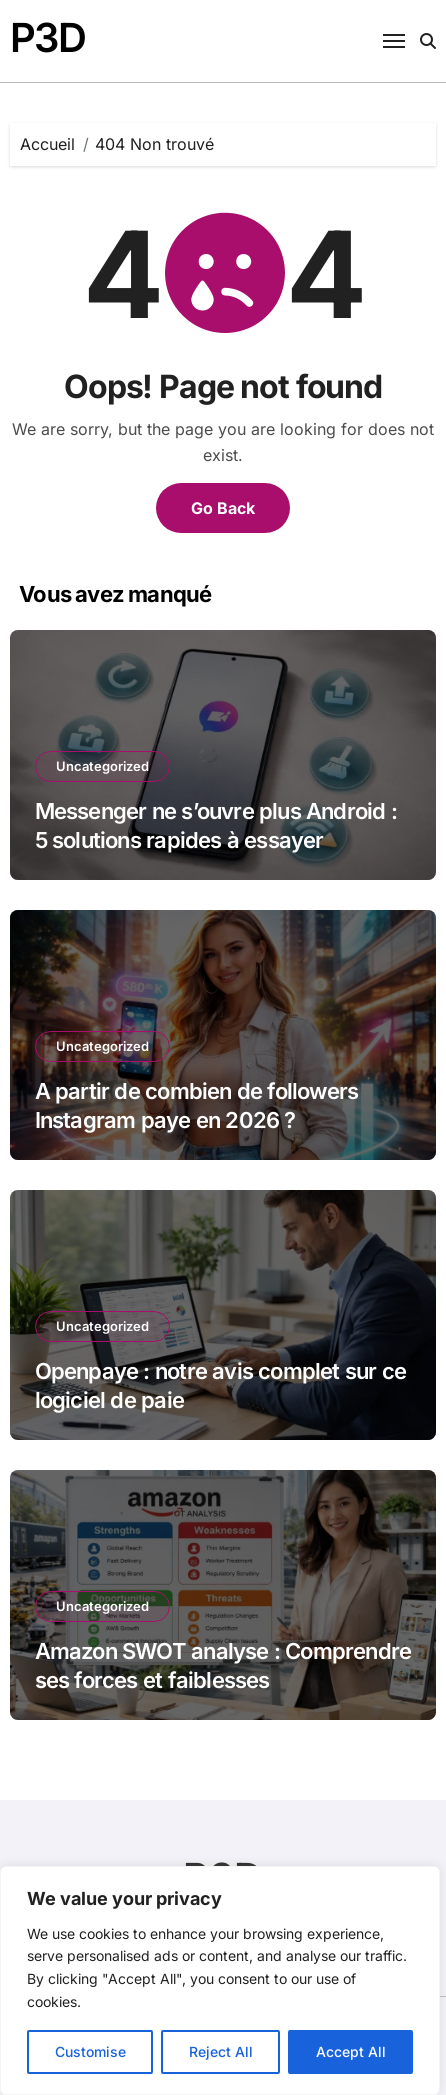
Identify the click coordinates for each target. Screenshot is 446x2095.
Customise (90, 2051)
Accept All (351, 2051)
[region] (220, 1980)
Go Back (223, 508)
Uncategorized (102, 766)
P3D (48, 37)
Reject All (221, 2051)
